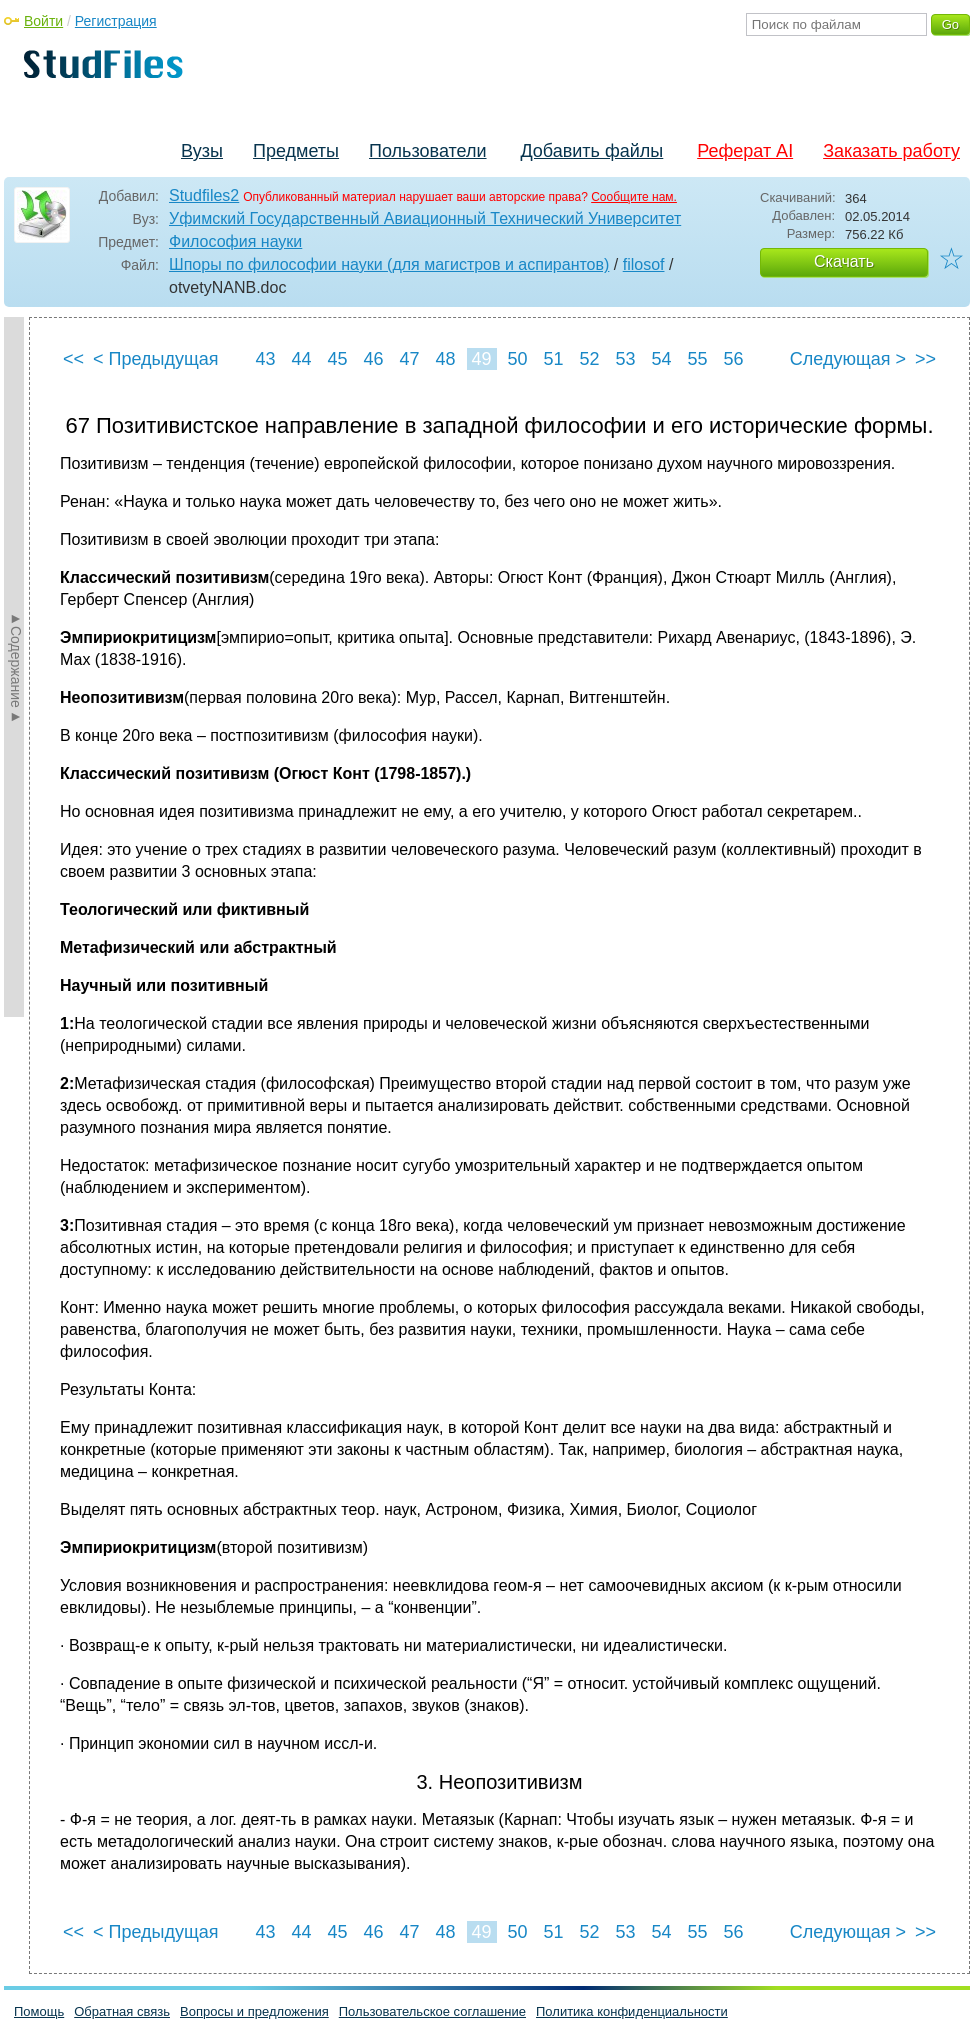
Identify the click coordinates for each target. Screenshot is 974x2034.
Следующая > (848, 359)
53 (625, 359)
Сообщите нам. (634, 197)
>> (925, 359)
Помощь (39, 2011)
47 (409, 359)
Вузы (202, 151)
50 (517, 359)
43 (265, 359)
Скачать (844, 261)
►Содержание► (16, 667)
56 (733, 359)
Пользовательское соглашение (432, 2011)
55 (697, 359)
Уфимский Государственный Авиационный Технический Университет (425, 218)
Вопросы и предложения (254, 2011)
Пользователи (427, 151)
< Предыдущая (156, 359)
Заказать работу (891, 151)
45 (337, 359)
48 (445, 359)
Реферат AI (745, 151)
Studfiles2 (204, 195)
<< (73, 359)
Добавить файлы (591, 151)
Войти (43, 21)
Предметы (296, 151)
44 (301, 359)
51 (553, 359)
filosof (644, 264)
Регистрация (116, 21)
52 (589, 359)
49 (481, 359)
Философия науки (235, 241)
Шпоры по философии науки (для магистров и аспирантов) (389, 264)
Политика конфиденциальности (632, 2011)
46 (373, 359)
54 (661, 359)
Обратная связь (122, 2011)
